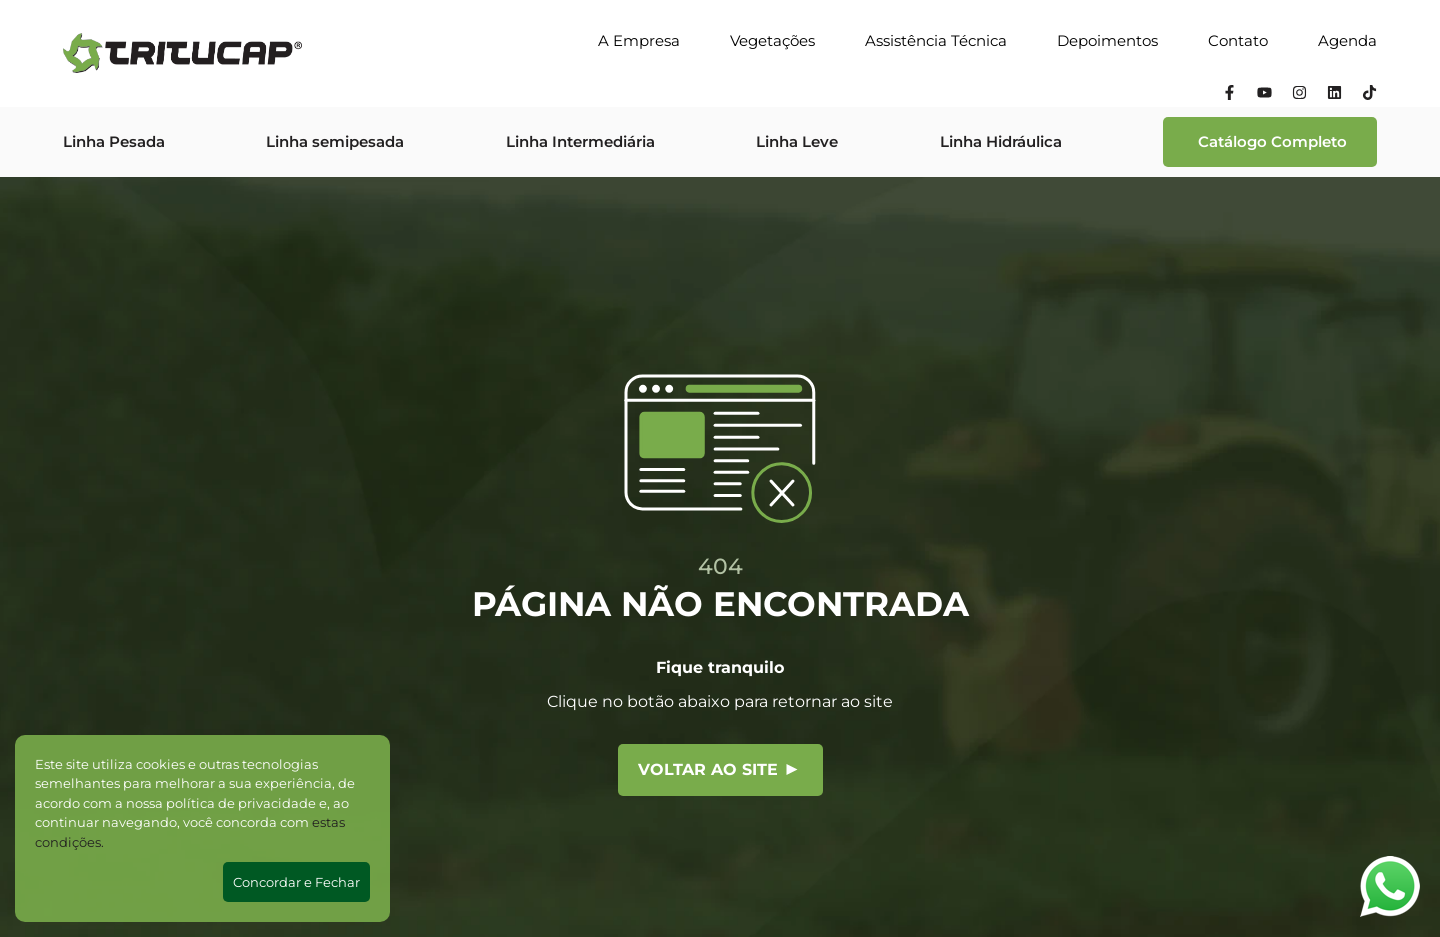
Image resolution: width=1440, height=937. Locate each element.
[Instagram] (1299, 95)
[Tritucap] (182, 53)
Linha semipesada (335, 141)
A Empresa (639, 40)
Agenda (1347, 40)
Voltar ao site (718, 769)
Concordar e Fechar (296, 882)
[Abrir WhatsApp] (1390, 886)
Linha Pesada (114, 141)
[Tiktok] (1369, 95)
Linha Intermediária (580, 141)
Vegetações (772, 40)
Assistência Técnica (936, 40)
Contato (1238, 40)
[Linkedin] (1334, 95)
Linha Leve (797, 141)
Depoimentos (1107, 40)
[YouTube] (1264, 95)
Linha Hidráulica (1001, 141)
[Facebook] (1229, 95)
